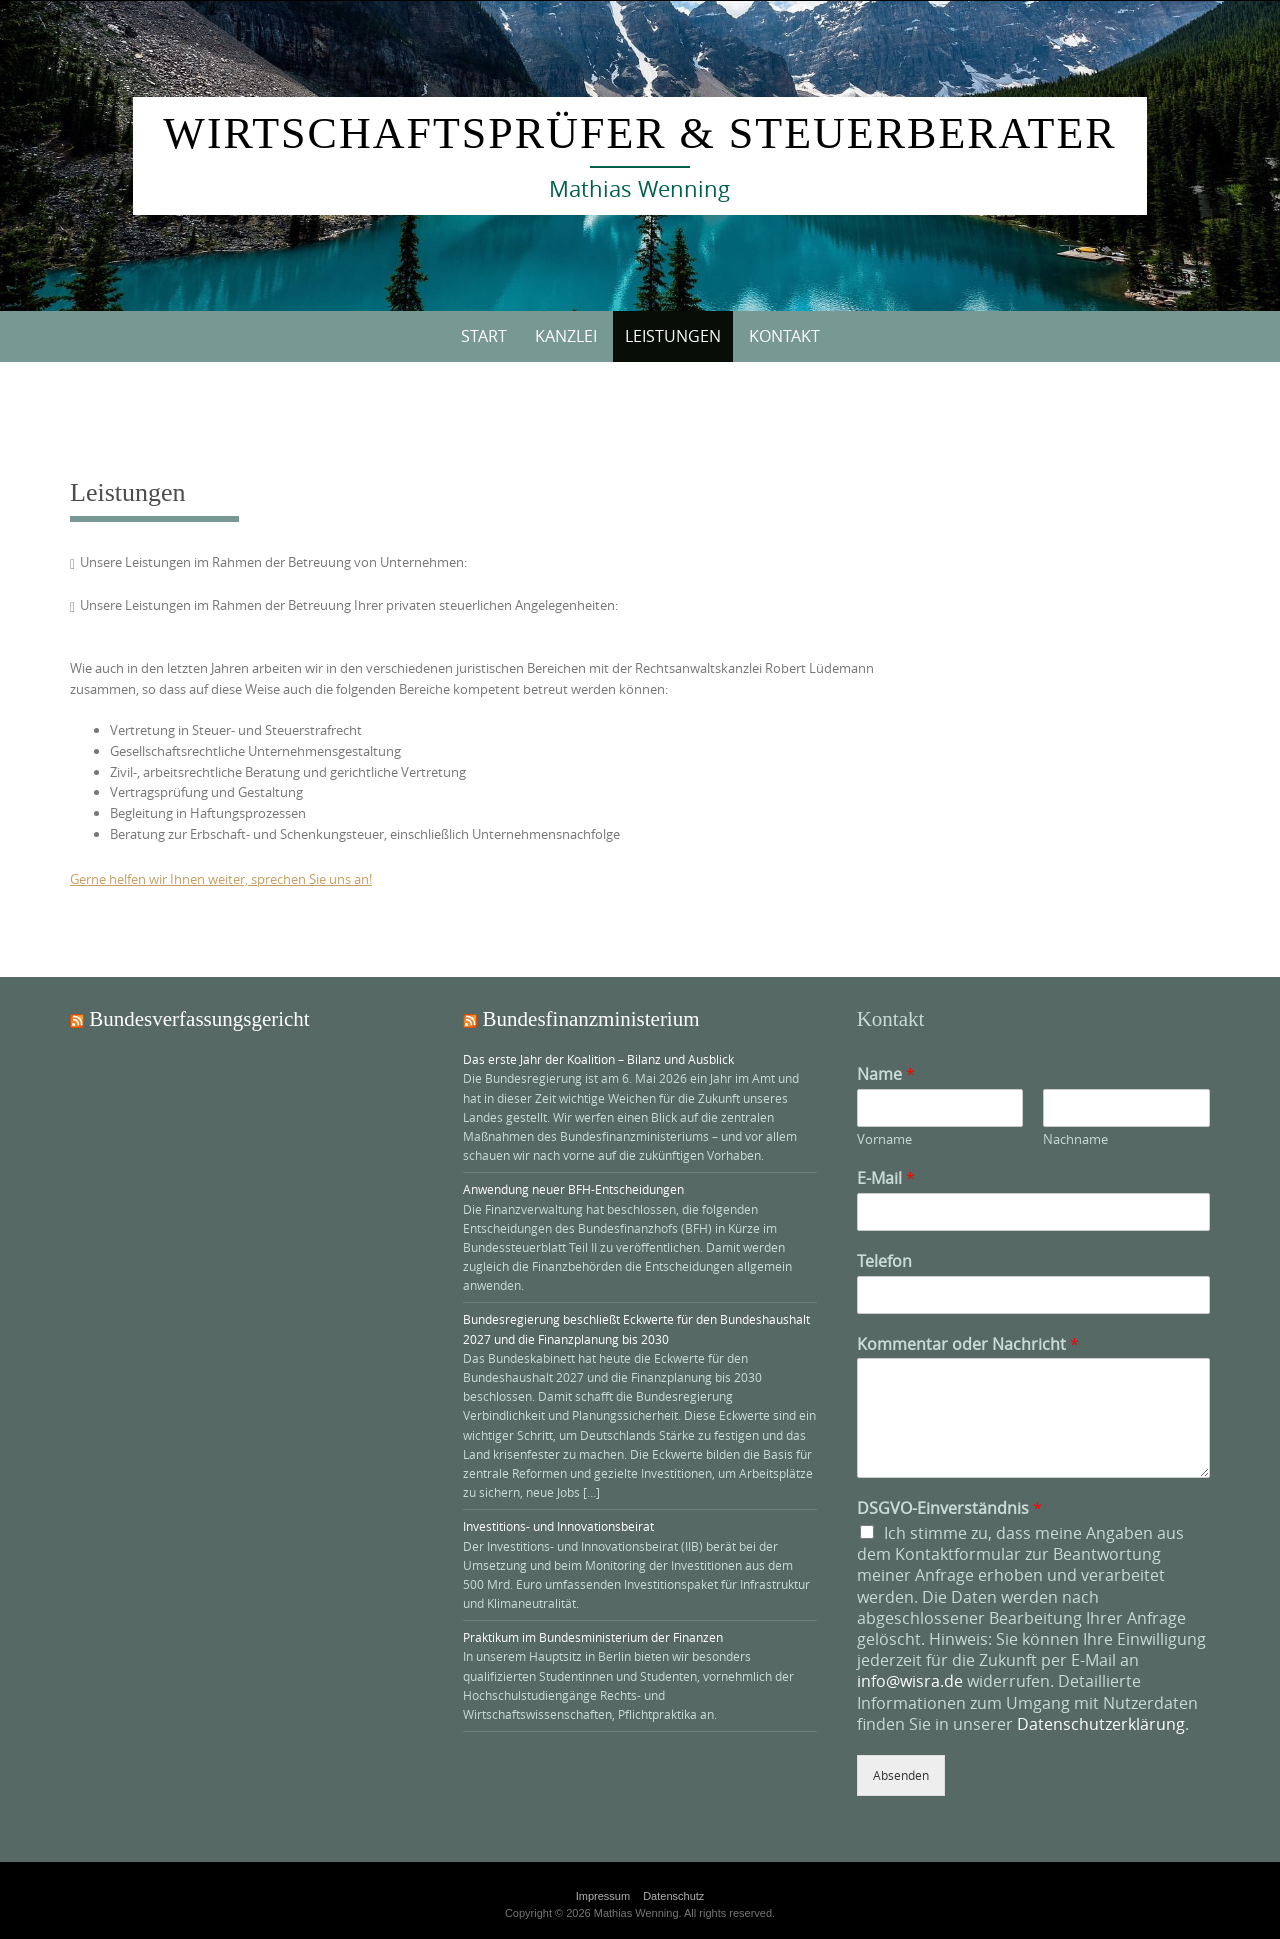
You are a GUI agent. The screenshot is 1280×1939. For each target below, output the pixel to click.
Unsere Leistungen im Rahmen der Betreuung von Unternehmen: (273, 562)
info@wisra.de (910, 1681)
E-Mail (886, 1178)
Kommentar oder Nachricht (968, 1344)
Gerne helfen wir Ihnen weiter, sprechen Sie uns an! (221, 879)
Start (484, 336)
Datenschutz (673, 1896)
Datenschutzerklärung (1101, 1724)
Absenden (901, 1775)
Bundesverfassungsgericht (199, 1019)
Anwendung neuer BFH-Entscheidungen (573, 1189)
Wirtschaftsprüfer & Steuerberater (639, 133)
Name (886, 1074)
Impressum (603, 1896)
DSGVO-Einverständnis (949, 1508)
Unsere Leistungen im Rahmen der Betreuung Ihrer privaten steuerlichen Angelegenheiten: (349, 605)
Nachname (1075, 1139)
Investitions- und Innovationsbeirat (558, 1526)
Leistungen (673, 336)
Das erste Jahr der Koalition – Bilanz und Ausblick (598, 1059)
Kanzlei (566, 336)
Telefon (884, 1261)
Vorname (884, 1139)
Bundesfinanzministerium (591, 1019)
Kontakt (784, 336)
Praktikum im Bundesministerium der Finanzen (593, 1637)
